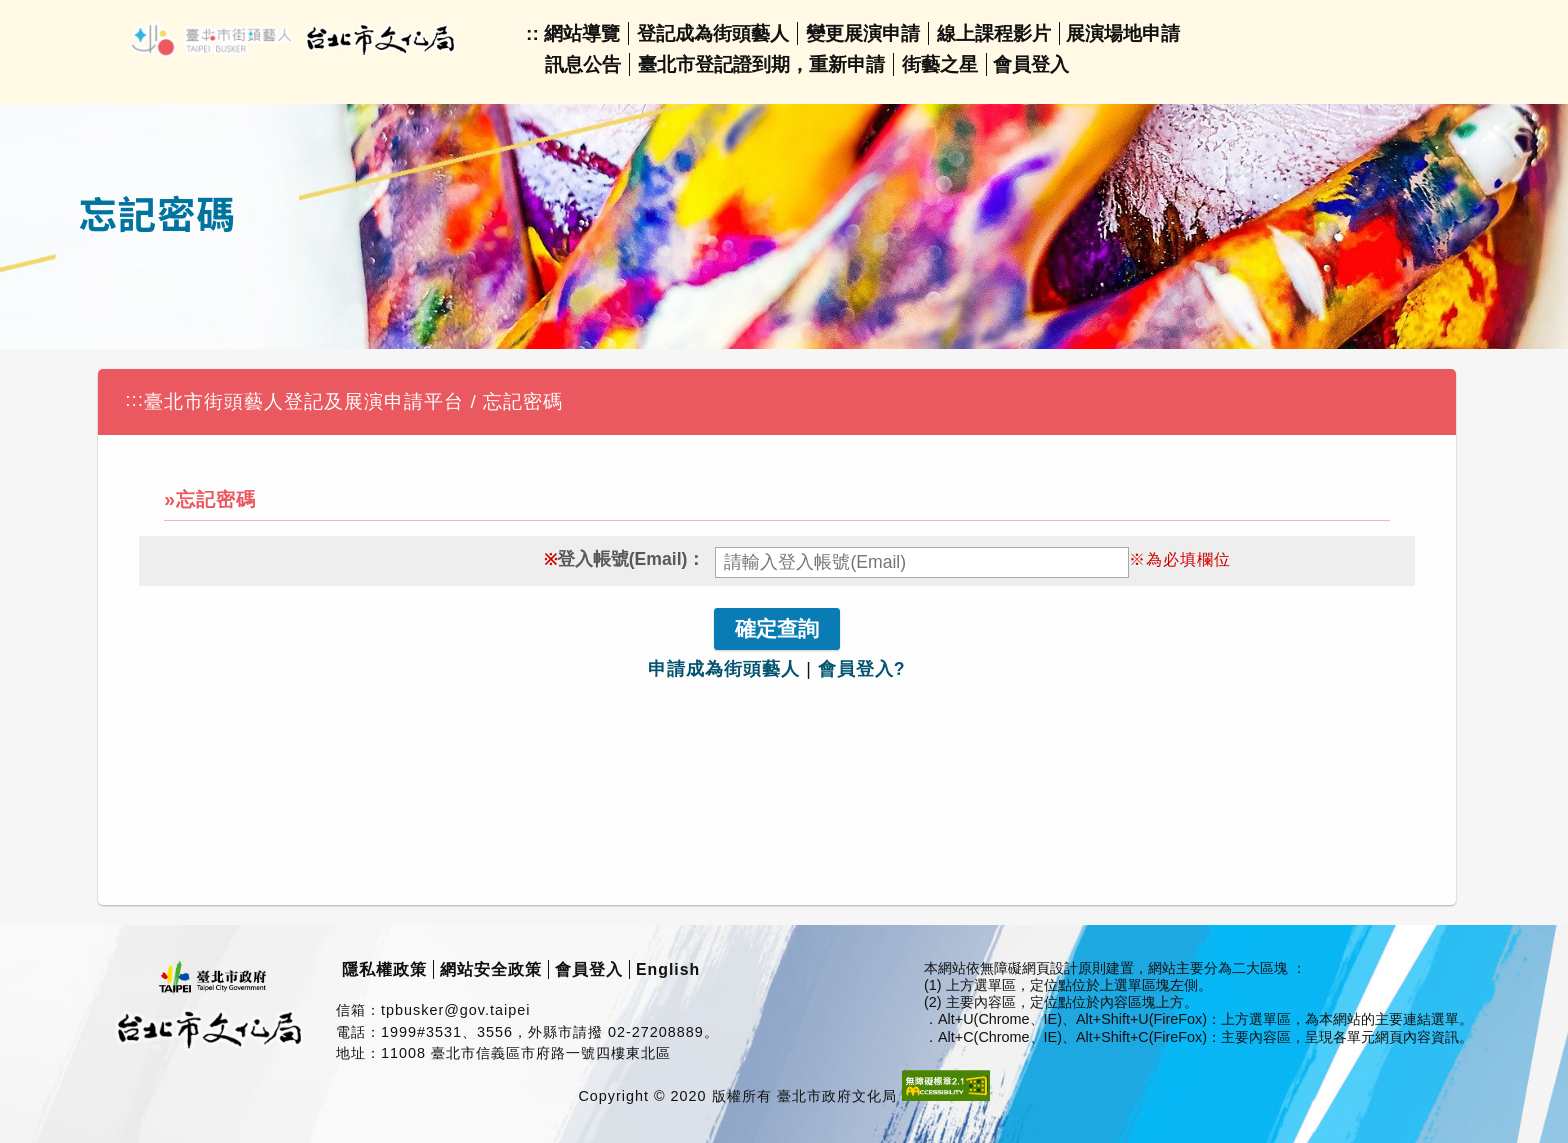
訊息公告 (583, 64)
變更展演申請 (863, 33)
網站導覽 (582, 33)
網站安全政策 (491, 969)
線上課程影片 (994, 33)
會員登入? (862, 669)
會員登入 (1031, 64)
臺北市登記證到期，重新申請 (761, 64)
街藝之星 (940, 64)
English (668, 969)
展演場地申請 (1123, 33)
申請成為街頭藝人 (724, 669)
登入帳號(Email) (622, 559)
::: (134, 399)
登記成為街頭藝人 (713, 33)
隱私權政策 (384, 969)
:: (532, 33)
